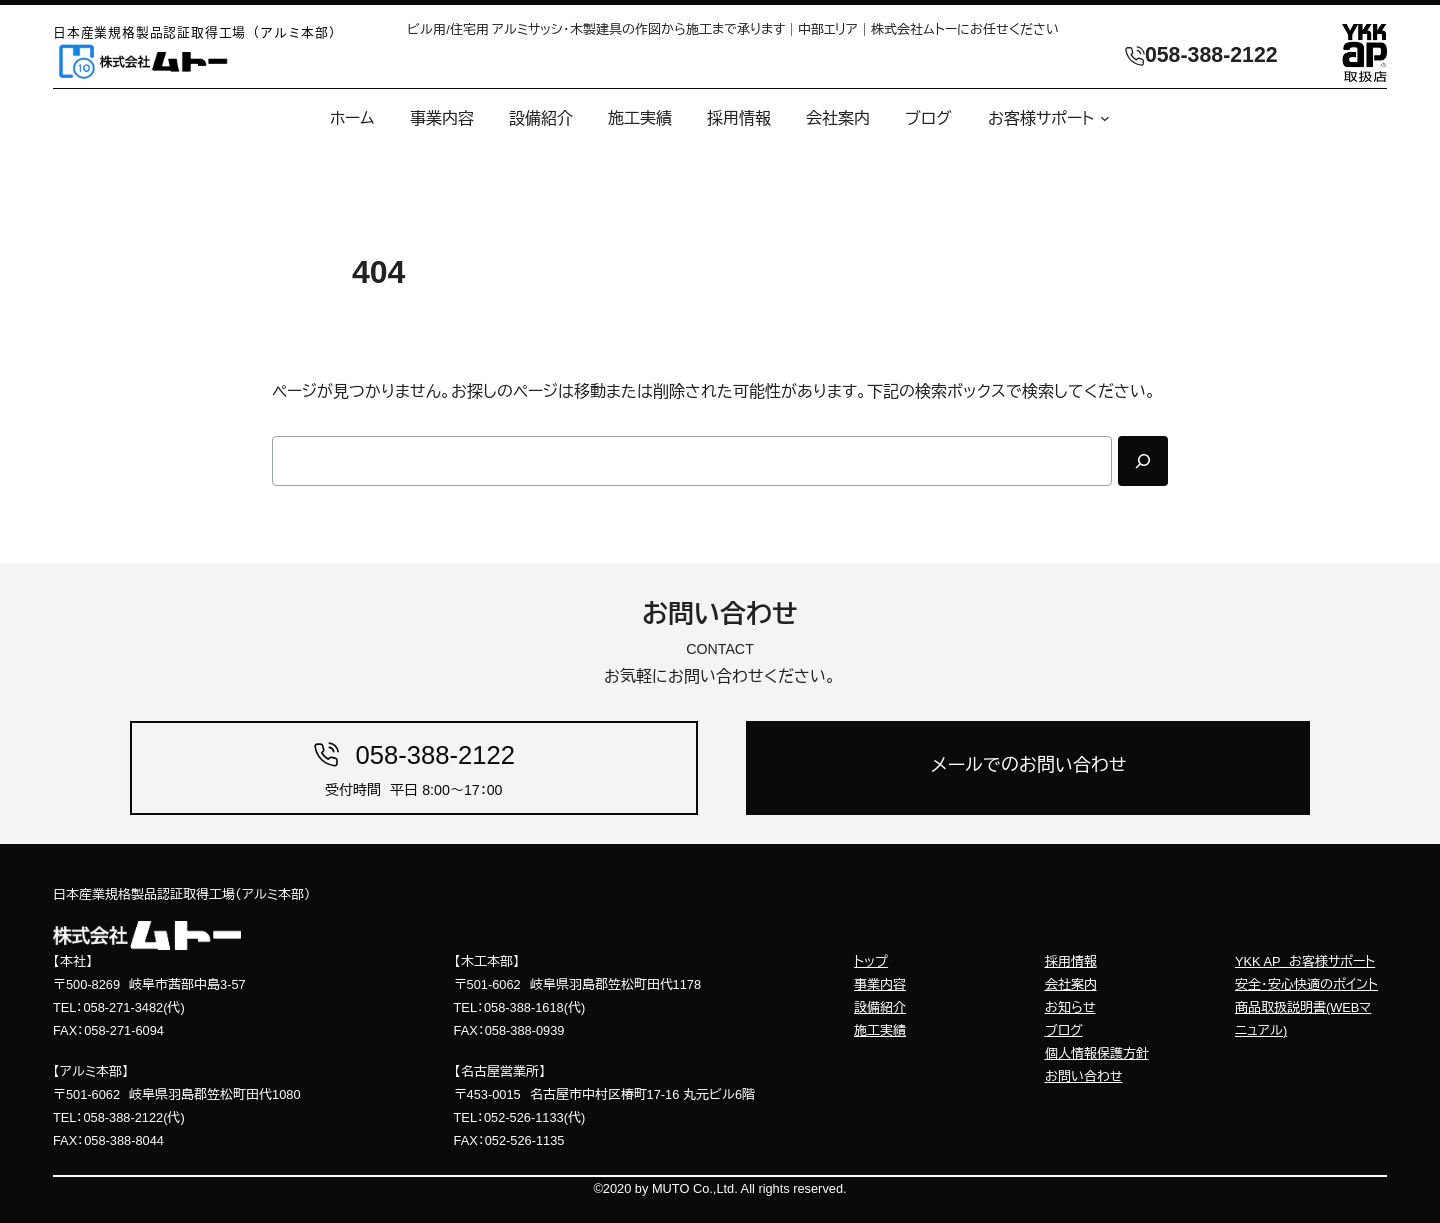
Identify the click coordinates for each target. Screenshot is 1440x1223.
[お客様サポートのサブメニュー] (1102, 118)
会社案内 (1071, 984)
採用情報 (1071, 961)
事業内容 (880, 984)
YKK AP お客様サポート (1305, 961)
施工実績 (880, 1030)
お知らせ (1070, 1007)
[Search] (1143, 461)
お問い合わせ (1084, 1076)
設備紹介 (880, 1007)
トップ (871, 961)
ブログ (1064, 1030)
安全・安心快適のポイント (1306, 984)
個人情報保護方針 (1097, 1053)
